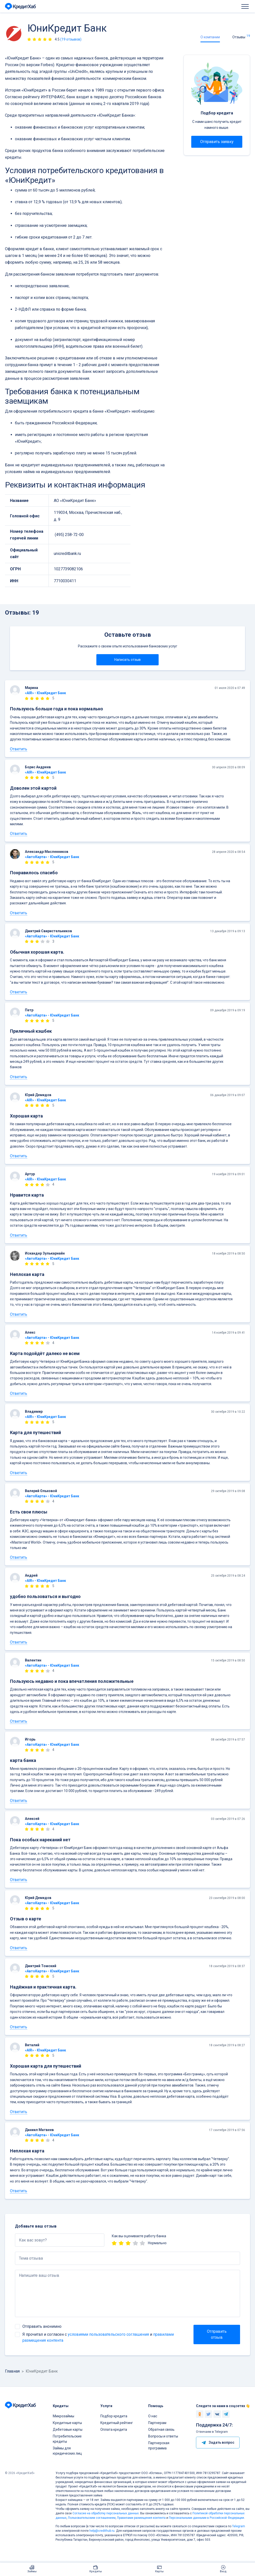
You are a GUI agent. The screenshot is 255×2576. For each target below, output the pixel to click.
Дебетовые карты (67, 2429)
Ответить (18, 749)
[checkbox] (17, 2326)
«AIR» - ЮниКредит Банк (45, 693)
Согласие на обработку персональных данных (105, 2513)
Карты (159, 2571)
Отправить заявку (217, 141)
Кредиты (95, 2571)
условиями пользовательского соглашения (108, 2334)
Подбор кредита (113, 2416)
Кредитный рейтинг (116, 2423)
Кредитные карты (67, 2423)
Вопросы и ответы (163, 2436)
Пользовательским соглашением (92, 2518)
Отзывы (241, 37)
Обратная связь (161, 2429)
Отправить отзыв (217, 2334)
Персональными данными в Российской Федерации (206, 2518)
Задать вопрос (217, 2442)
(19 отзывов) (70, 39)
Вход (223, 2571)
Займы (32, 2571)
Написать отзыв (127, 660)
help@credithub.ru (102, 2530)
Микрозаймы (63, 2416)
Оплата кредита (113, 2429)
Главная (12, 2371)
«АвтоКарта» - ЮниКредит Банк (52, 857)
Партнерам (157, 2423)
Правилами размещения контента (141, 2518)
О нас (152, 2416)
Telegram (238, 2526)
